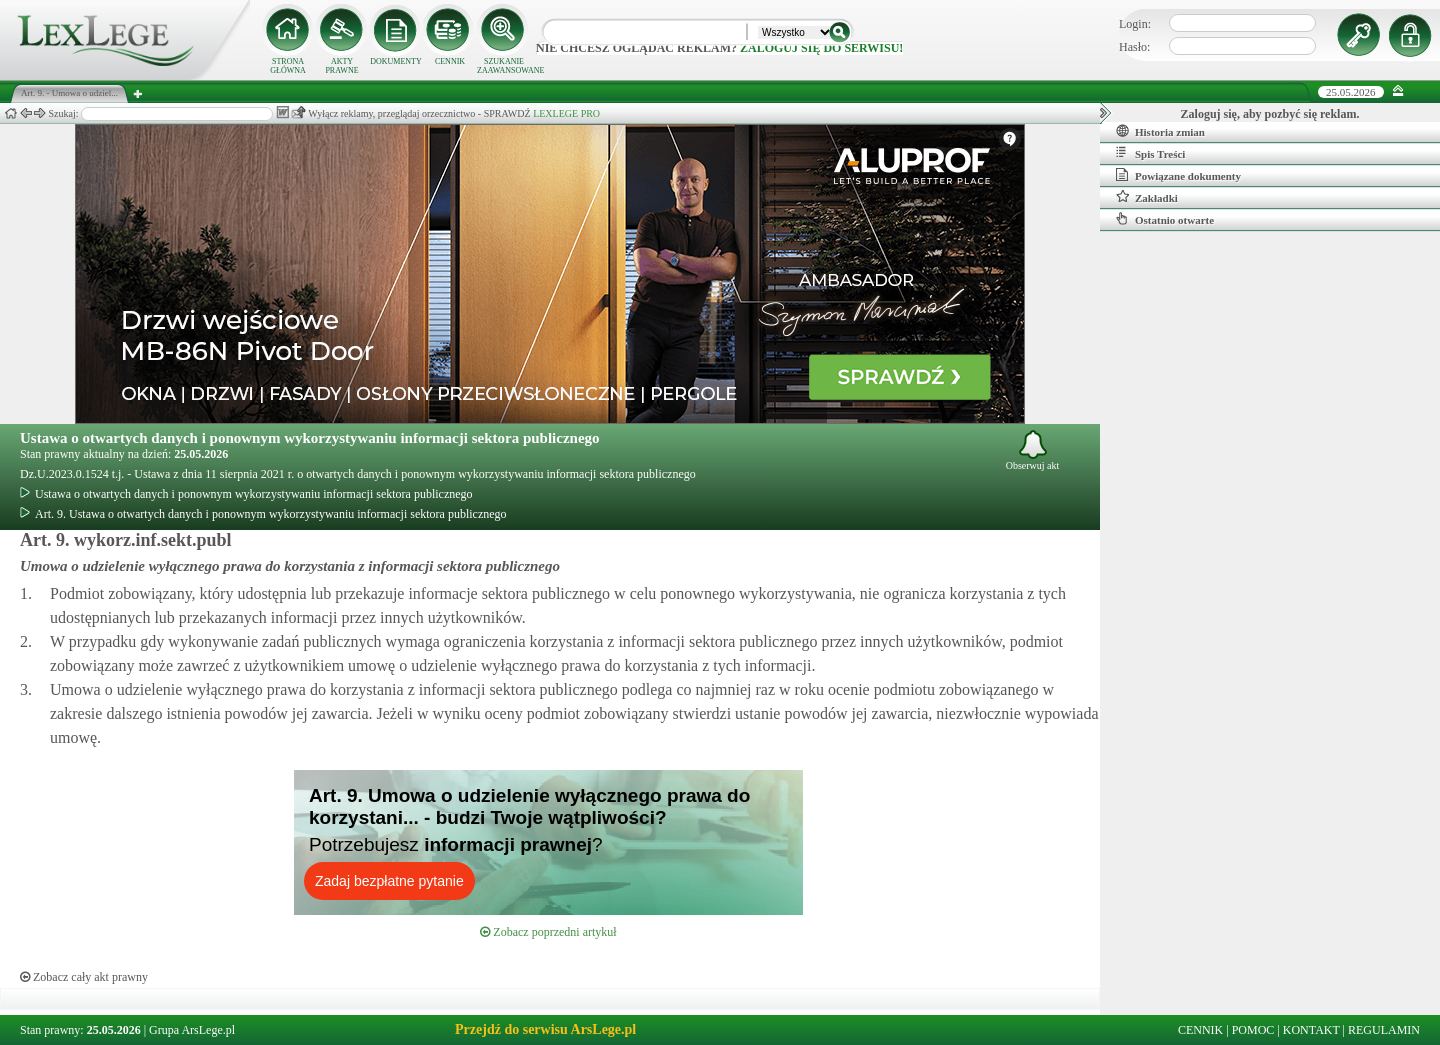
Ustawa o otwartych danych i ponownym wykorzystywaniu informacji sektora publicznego (310, 438)
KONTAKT (1311, 1030)
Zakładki (1147, 197)
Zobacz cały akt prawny (84, 977)
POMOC (1253, 1030)
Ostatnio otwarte (1165, 219)
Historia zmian (1160, 131)
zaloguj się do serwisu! (821, 48)
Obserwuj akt (1033, 450)
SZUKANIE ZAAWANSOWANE (504, 66)
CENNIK (450, 61)
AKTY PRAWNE (341, 66)
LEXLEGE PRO (566, 113)
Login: (1135, 24)
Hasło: (1134, 47)
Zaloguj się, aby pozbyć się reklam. (1270, 114)
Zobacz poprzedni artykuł (548, 932)
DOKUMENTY (396, 61)
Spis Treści (1150, 153)
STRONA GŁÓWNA (288, 66)
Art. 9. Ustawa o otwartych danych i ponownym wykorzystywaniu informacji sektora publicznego (263, 514)
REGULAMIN (1384, 1030)
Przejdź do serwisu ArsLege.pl (545, 1029)
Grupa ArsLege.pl (192, 1030)
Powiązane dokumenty (1178, 175)
